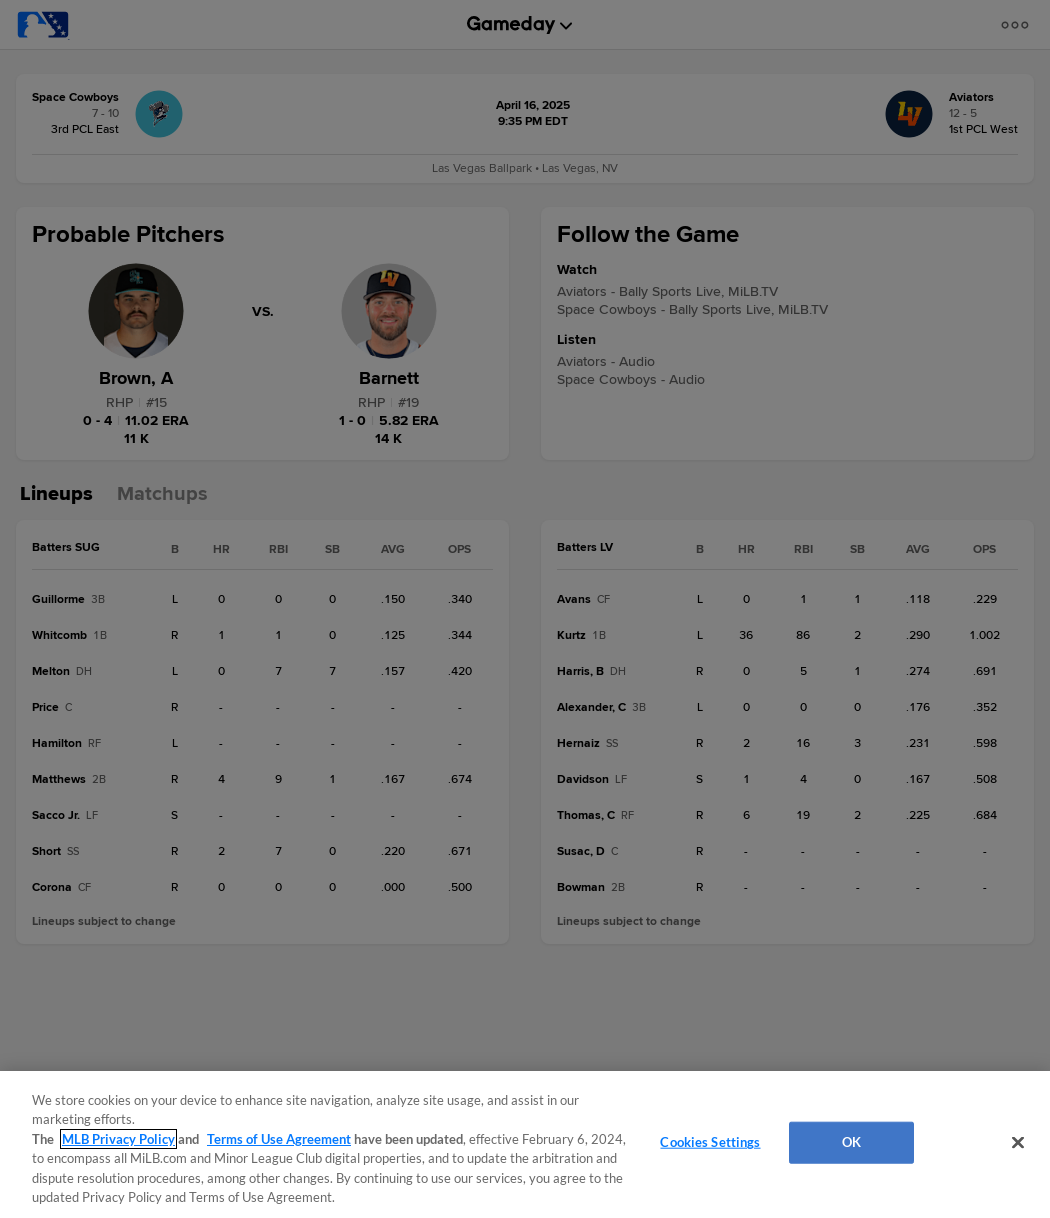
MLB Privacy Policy (118, 1139)
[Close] (1018, 1143)
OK (851, 1142)
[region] (525, 1144)
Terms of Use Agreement (279, 1139)
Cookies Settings (710, 1142)
